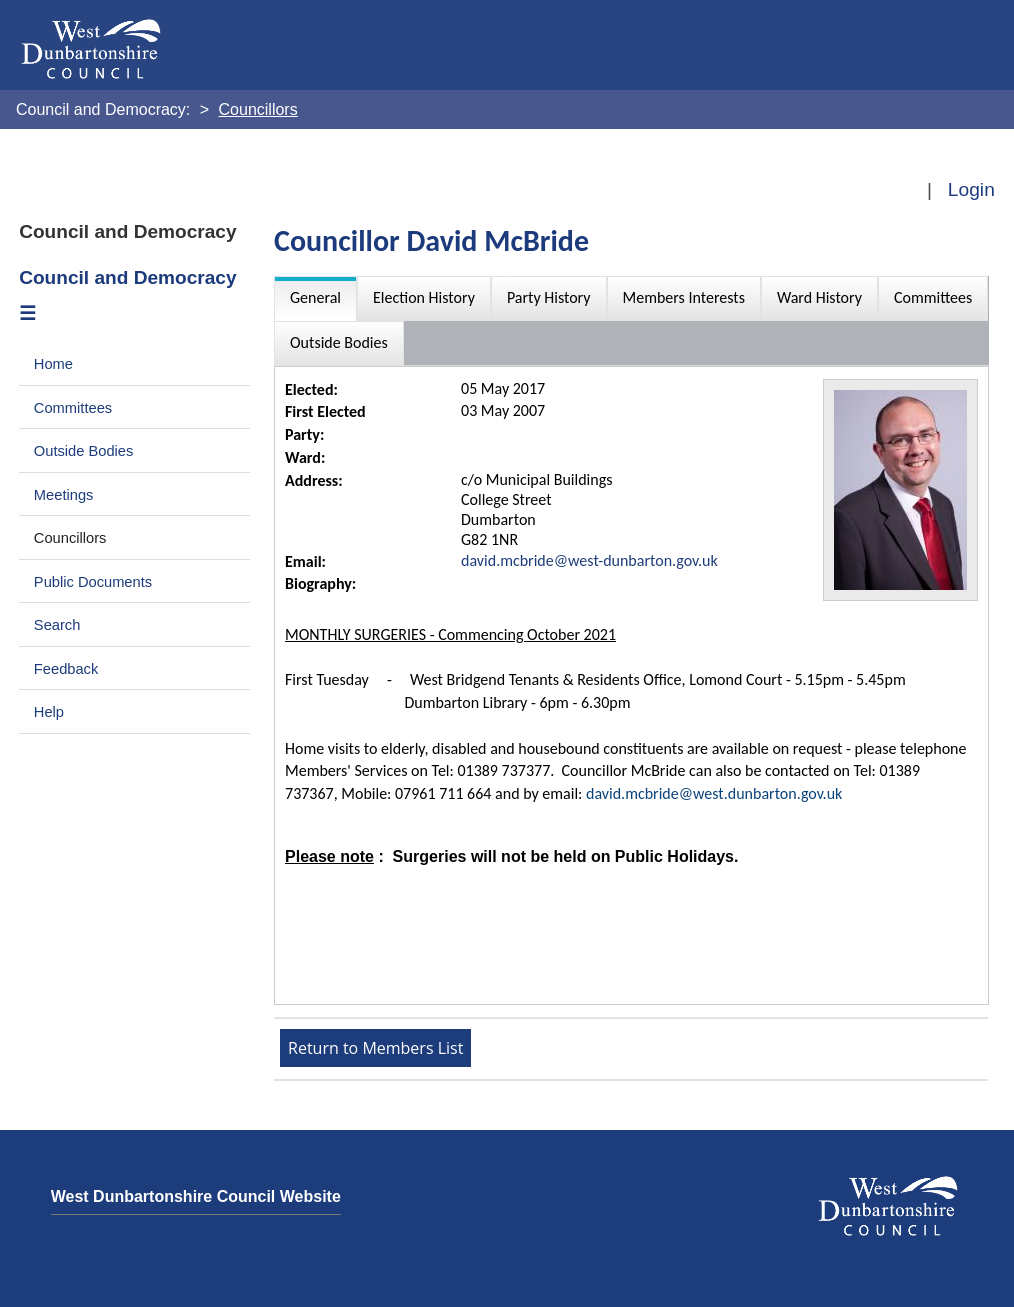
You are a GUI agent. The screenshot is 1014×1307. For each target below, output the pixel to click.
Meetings (64, 495)
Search (57, 625)
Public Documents (93, 582)
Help (49, 712)
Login (971, 189)
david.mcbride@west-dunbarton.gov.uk (589, 560)
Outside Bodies (84, 451)
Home (53, 364)
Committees (73, 408)
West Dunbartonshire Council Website (196, 1196)
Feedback (66, 669)
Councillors (70, 538)
